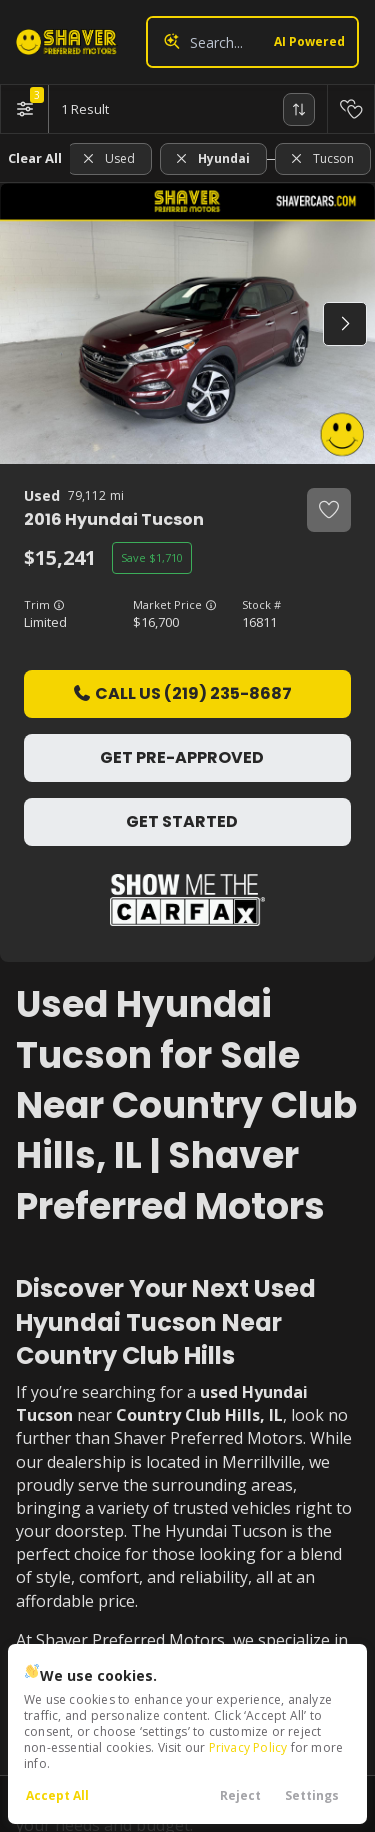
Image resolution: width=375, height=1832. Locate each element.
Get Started (182, 821)
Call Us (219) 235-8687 (182, 693)
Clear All (35, 158)
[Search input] (252, 42)
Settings (312, 1795)
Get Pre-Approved (182, 757)
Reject (240, 1795)
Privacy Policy (248, 1747)
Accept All (57, 1795)
